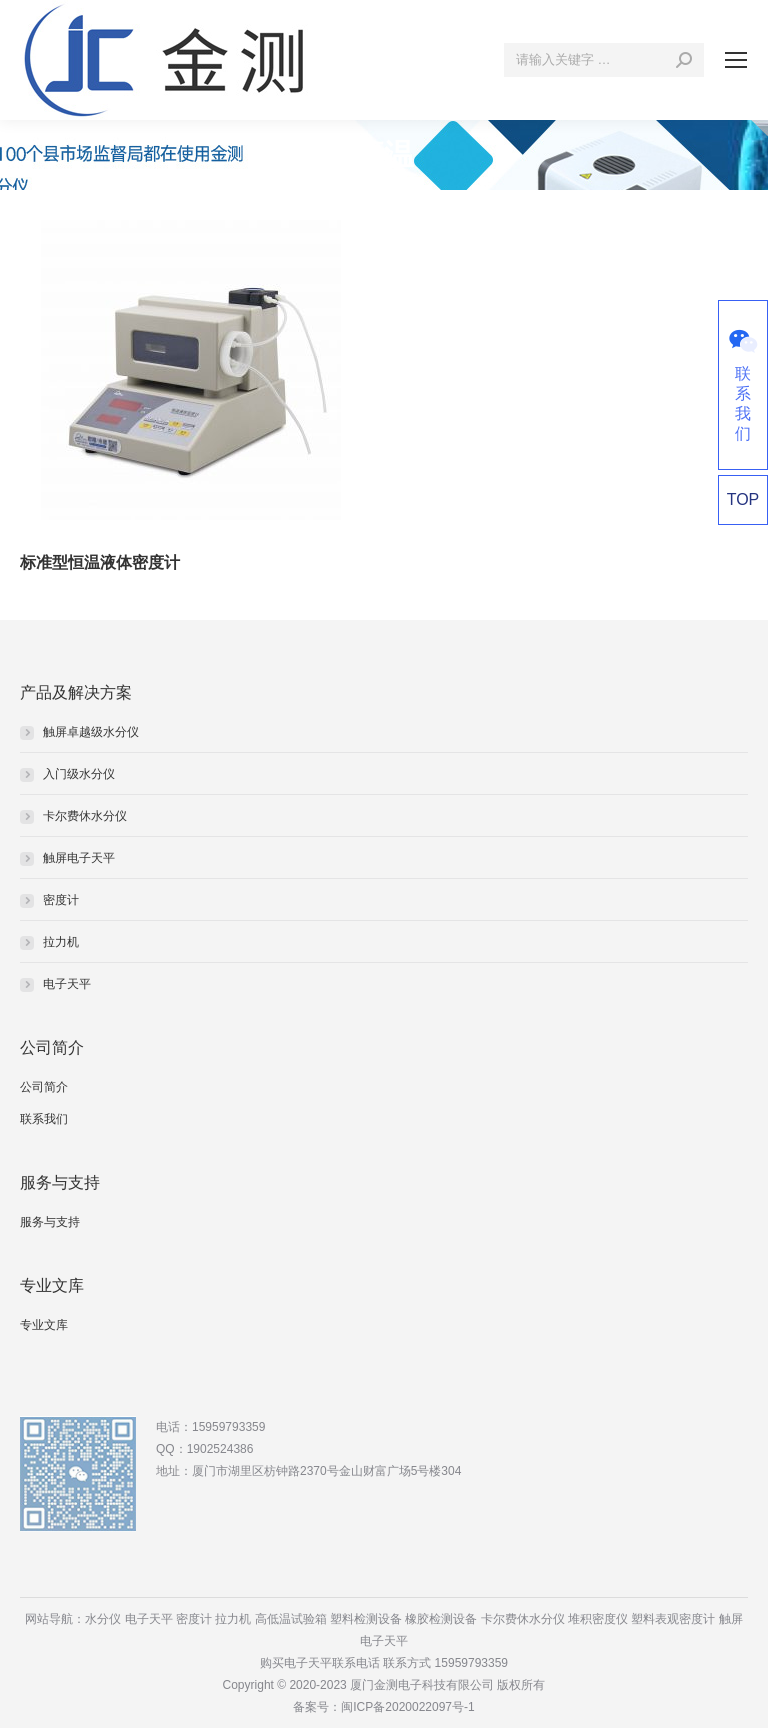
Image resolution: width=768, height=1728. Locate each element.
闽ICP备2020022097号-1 (407, 1707)
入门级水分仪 (79, 774)
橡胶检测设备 (441, 1619)
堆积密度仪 (598, 1619)
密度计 (61, 900)
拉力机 (61, 942)
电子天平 (67, 984)
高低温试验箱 (291, 1619)
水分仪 (103, 1619)
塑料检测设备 (366, 1619)
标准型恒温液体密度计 (100, 562)
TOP (743, 499)
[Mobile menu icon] (736, 60)
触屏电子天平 (79, 858)
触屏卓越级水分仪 (91, 732)
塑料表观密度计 (673, 1619)
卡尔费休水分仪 (85, 816)
